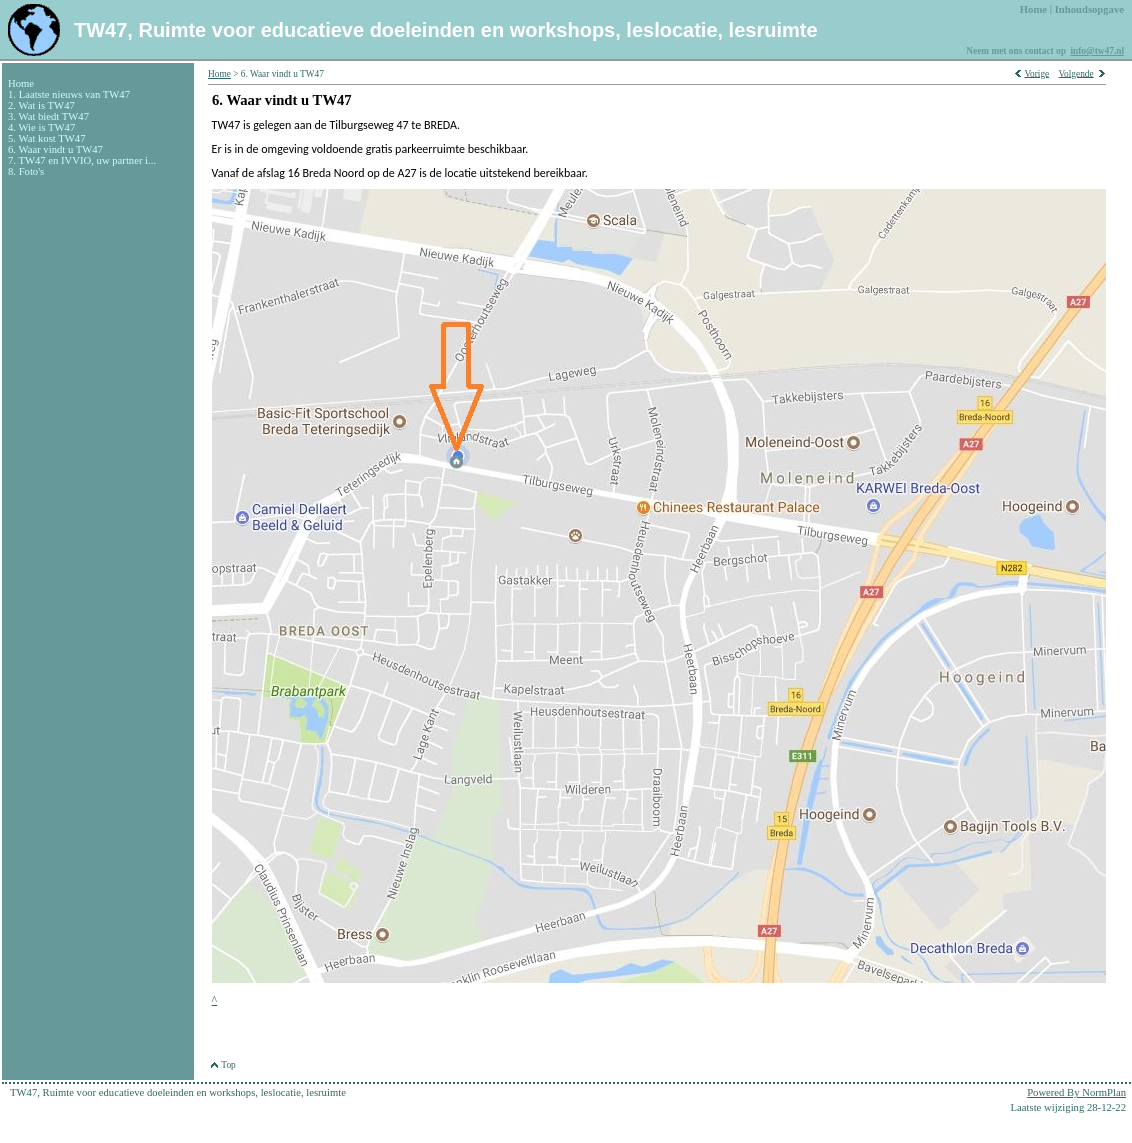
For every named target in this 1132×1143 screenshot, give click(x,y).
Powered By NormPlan (1076, 1092)
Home (21, 83)
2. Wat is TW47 (41, 105)
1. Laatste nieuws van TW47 (69, 94)
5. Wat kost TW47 (46, 138)
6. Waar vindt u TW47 (55, 149)
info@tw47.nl (1097, 51)
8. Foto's (26, 171)
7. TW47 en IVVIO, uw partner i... (82, 160)
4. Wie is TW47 (41, 127)
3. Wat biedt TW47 (48, 116)
